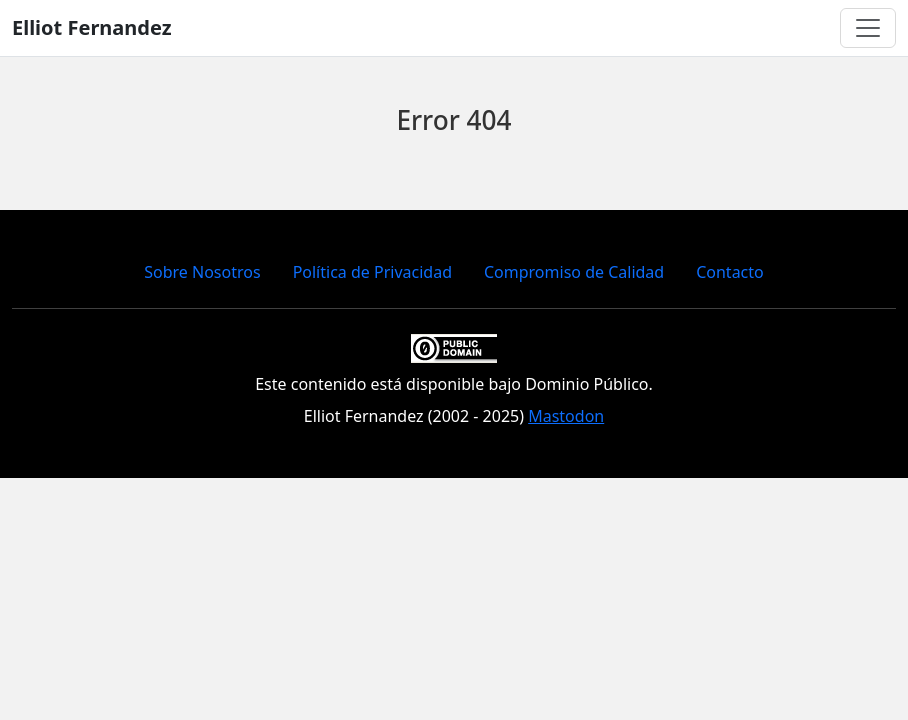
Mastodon (566, 416)
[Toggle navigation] (868, 28)
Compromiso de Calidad (574, 272)
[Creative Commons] (454, 346)
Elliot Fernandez (92, 27)
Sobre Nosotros (202, 272)
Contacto (730, 272)
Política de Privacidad (372, 272)
